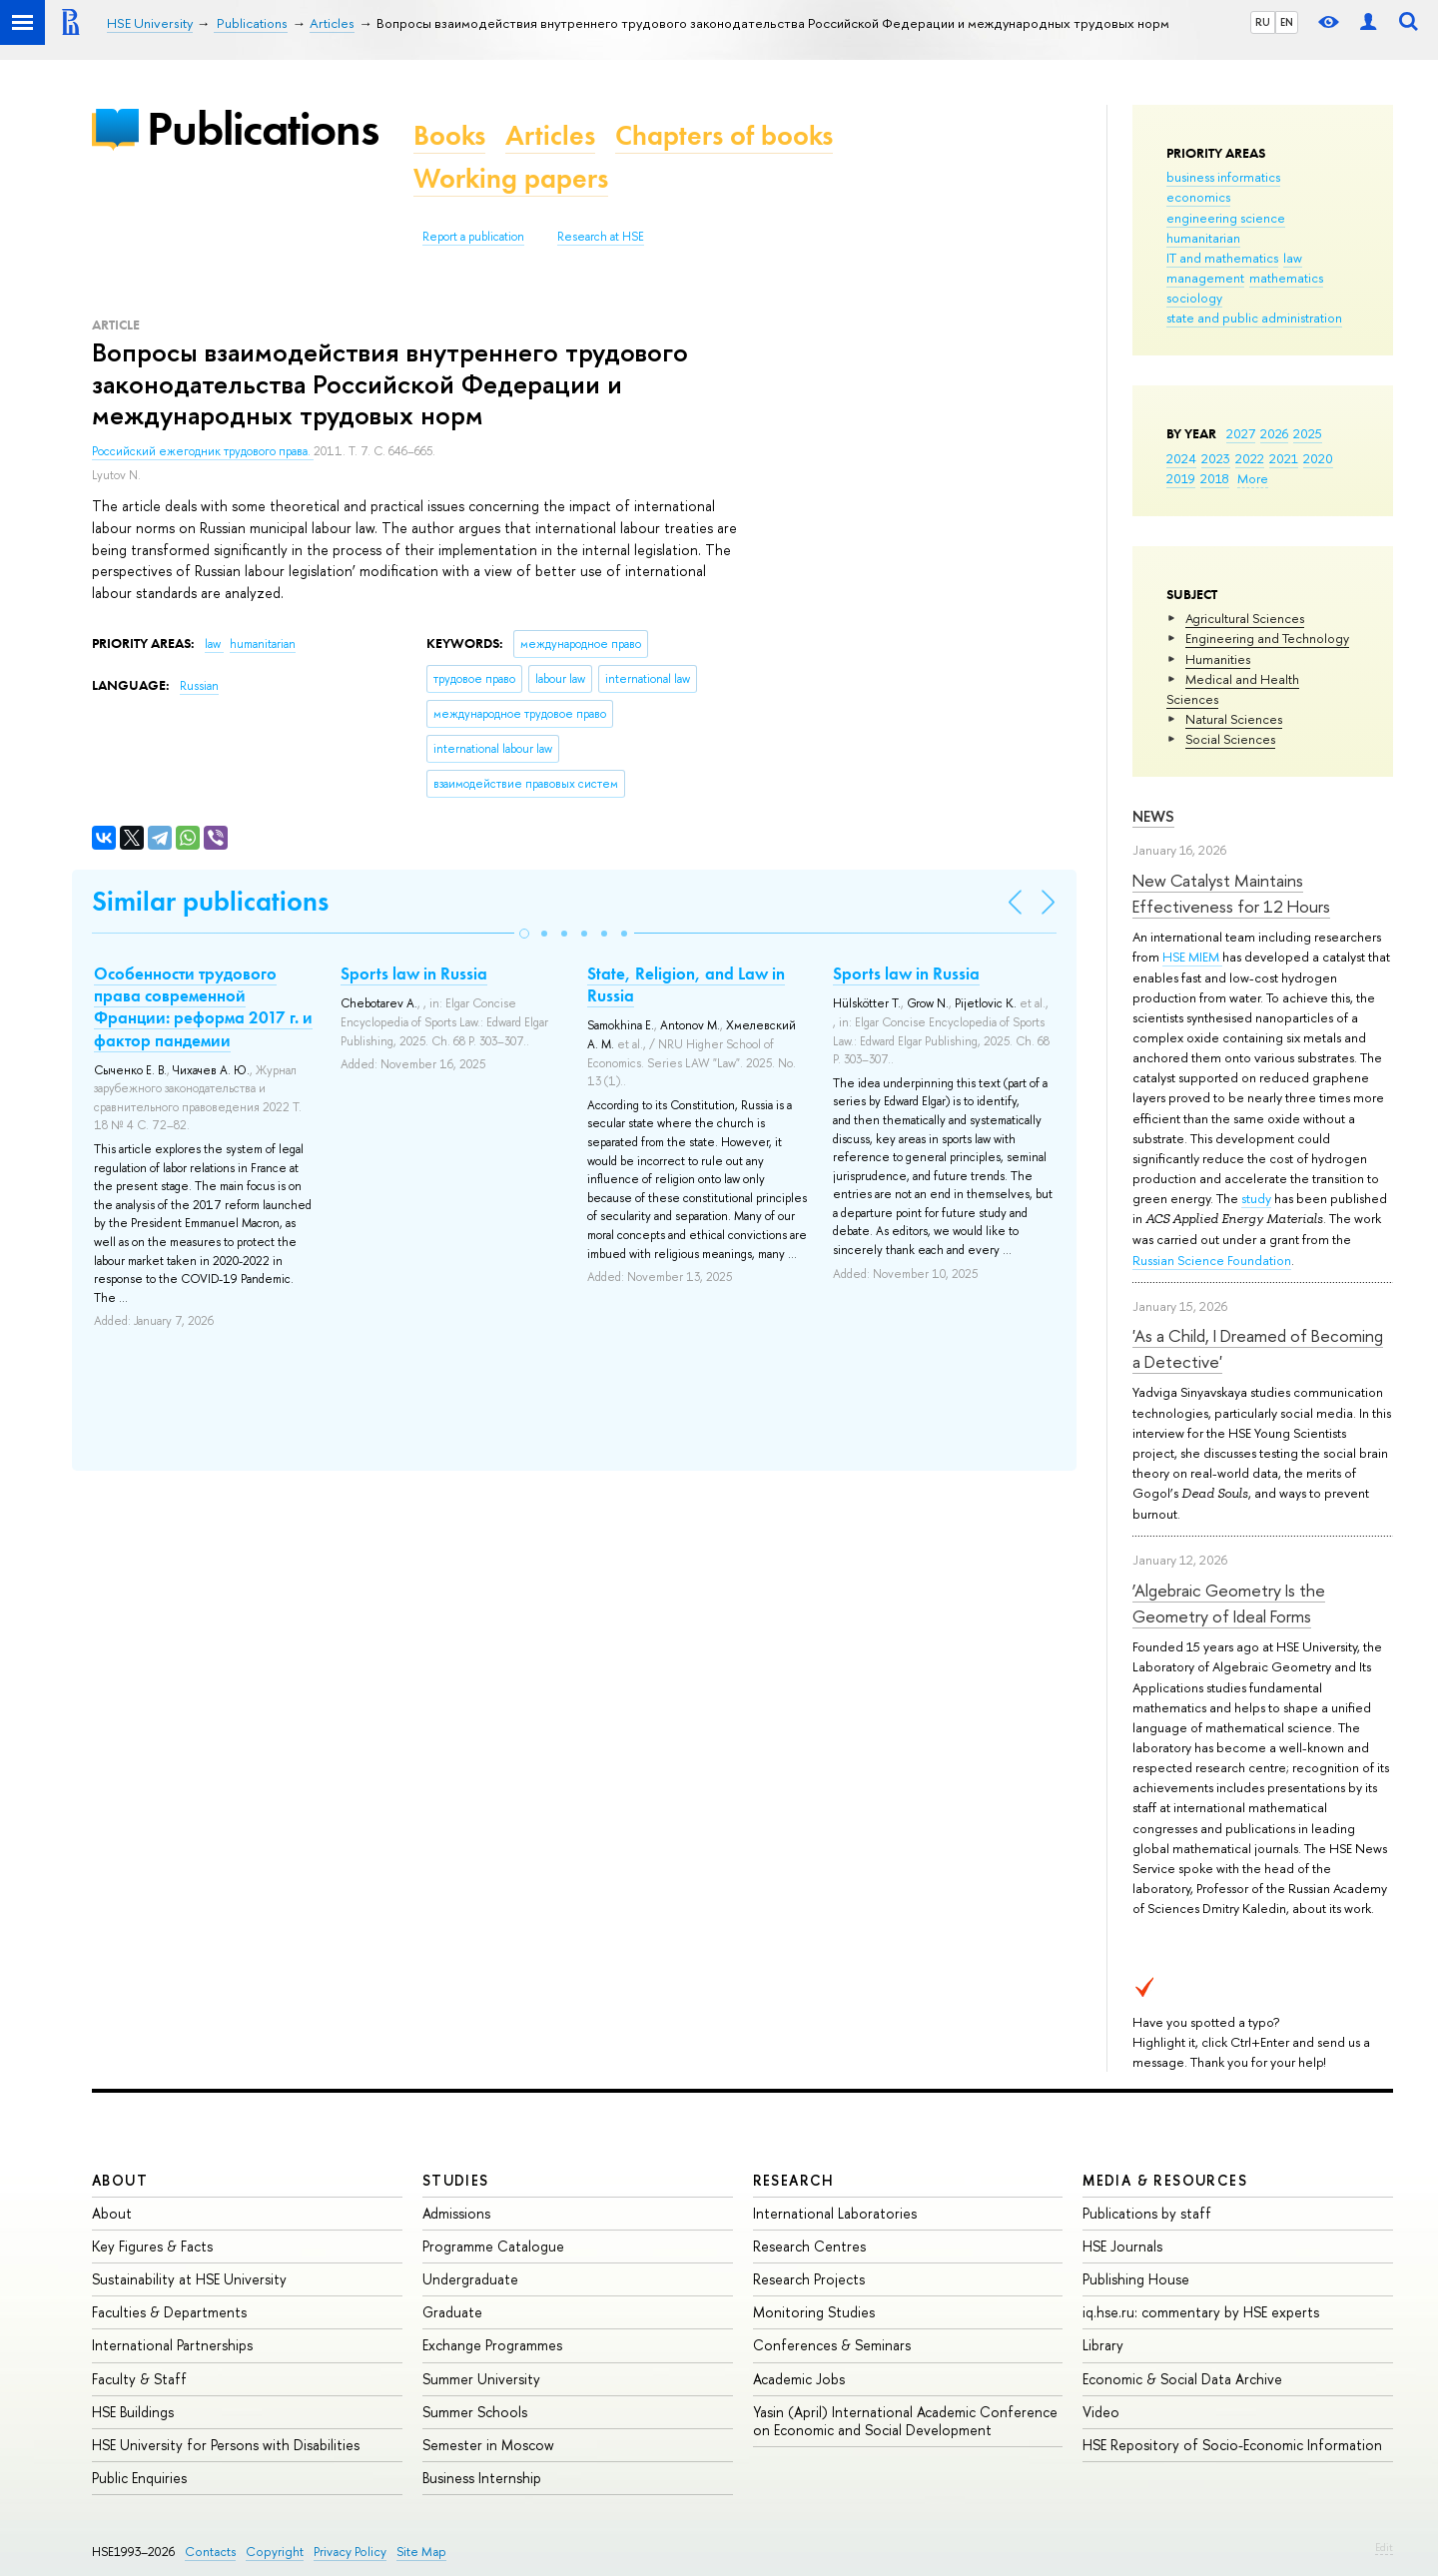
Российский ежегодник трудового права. (203, 451)
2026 (1274, 433)
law (1292, 258)
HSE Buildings (133, 2411)
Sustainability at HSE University (189, 2278)
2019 (1180, 478)
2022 (1249, 458)
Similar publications (210, 901)
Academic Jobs (799, 2378)
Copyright (275, 2551)
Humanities (1217, 659)
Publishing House (1135, 2278)
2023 (1215, 458)
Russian (199, 686)
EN (1286, 22)
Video (1100, 2411)
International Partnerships (172, 2344)
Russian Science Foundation (1211, 1260)
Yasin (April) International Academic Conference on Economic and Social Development (905, 2420)
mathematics (1286, 278)
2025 (1307, 433)
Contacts (210, 2551)
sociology (1194, 298)
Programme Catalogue (493, 2246)
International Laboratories (835, 2213)
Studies (455, 2180)
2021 (1283, 458)
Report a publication (473, 237)
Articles (550, 135)
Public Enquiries (139, 2477)
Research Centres (809, 2246)
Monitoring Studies (814, 2311)
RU (1262, 22)
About (120, 2180)
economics (1198, 197)
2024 (1181, 458)
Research (794, 2180)
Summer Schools (474, 2411)
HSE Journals (1122, 2246)
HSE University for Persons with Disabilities (226, 2444)
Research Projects (809, 2278)
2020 (1318, 458)
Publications (262, 128)
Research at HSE (600, 237)
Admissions (456, 2213)
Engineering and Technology (1267, 638)
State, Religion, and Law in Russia (686, 984)
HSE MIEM (1192, 957)
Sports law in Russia (414, 973)
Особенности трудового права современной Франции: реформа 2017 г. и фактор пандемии (203, 1006)
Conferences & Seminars (832, 2344)
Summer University (481, 2378)
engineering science (1225, 218)
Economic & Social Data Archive (1182, 2378)
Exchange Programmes (492, 2344)
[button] (524, 934)
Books (449, 135)
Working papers (510, 178)
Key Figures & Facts (152, 2246)
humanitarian (1203, 238)
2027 (1240, 433)
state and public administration (1254, 317)
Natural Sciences (1233, 719)
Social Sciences (1230, 739)
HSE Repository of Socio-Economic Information (1232, 2444)
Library (1102, 2344)
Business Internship (481, 2477)
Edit (1384, 2547)
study (1256, 1198)
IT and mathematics (1222, 258)
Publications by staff (1146, 2213)
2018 (1214, 478)
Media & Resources (1164, 2180)
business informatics (1223, 177)
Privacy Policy (350, 2551)
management (1205, 278)
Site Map (421, 2551)
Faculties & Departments (169, 2311)
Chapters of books (724, 135)
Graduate (452, 2311)
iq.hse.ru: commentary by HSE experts (1200, 2311)
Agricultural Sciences (1244, 618)
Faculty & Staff (139, 2378)
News (1153, 816)
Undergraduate (470, 2278)
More (1252, 478)
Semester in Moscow (488, 2444)
